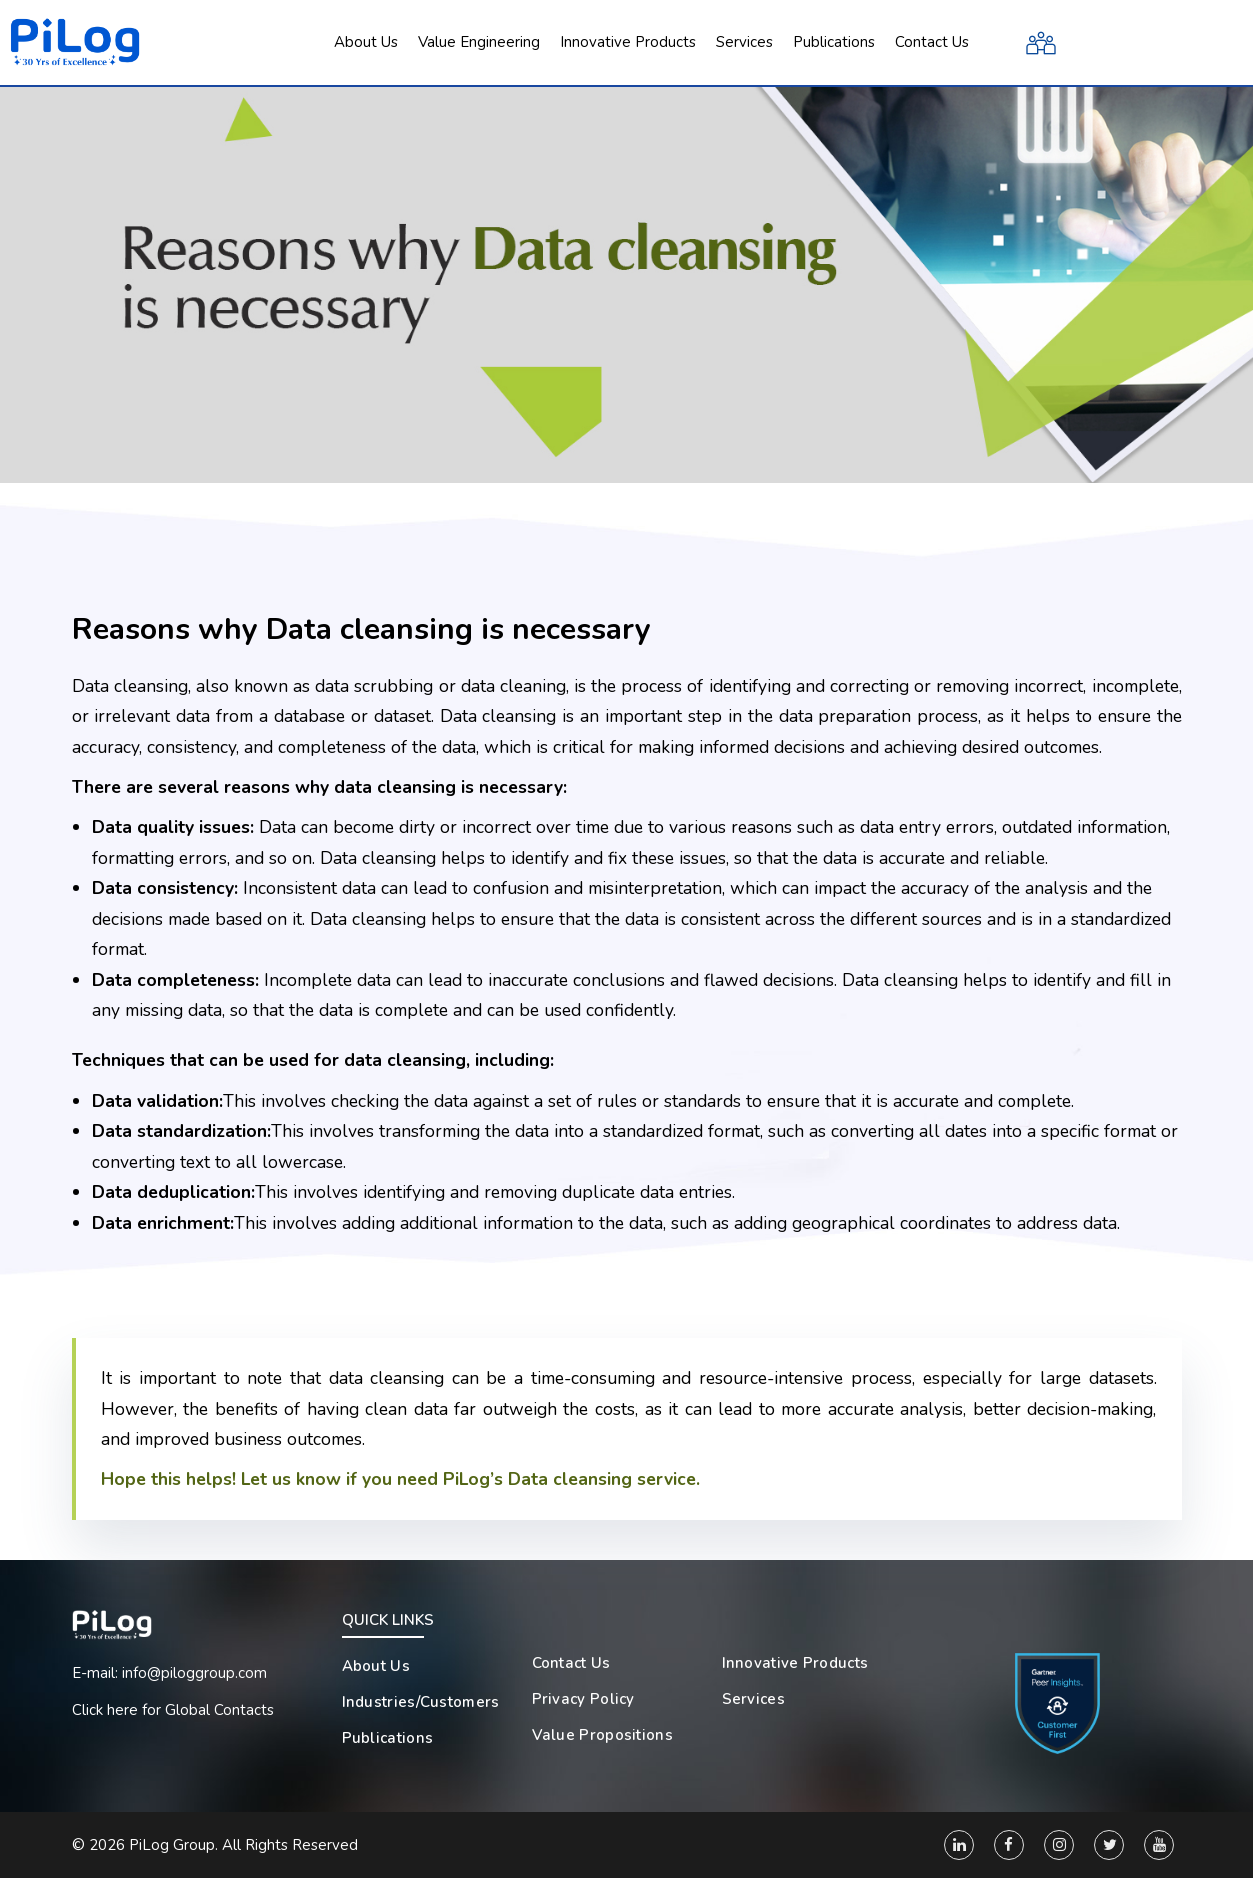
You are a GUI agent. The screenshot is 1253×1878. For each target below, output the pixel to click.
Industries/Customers (421, 1702)
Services (753, 1699)
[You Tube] (1159, 1845)
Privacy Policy (583, 1699)
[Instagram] (1059, 1845)
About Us (376, 1666)
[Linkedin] (959, 1845)
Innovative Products (795, 1663)
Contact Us (571, 1663)
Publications (388, 1738)
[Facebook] (1009, 1845)
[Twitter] (1109, 1845)
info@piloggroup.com (194, 1673)
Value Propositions (602, 1735)
